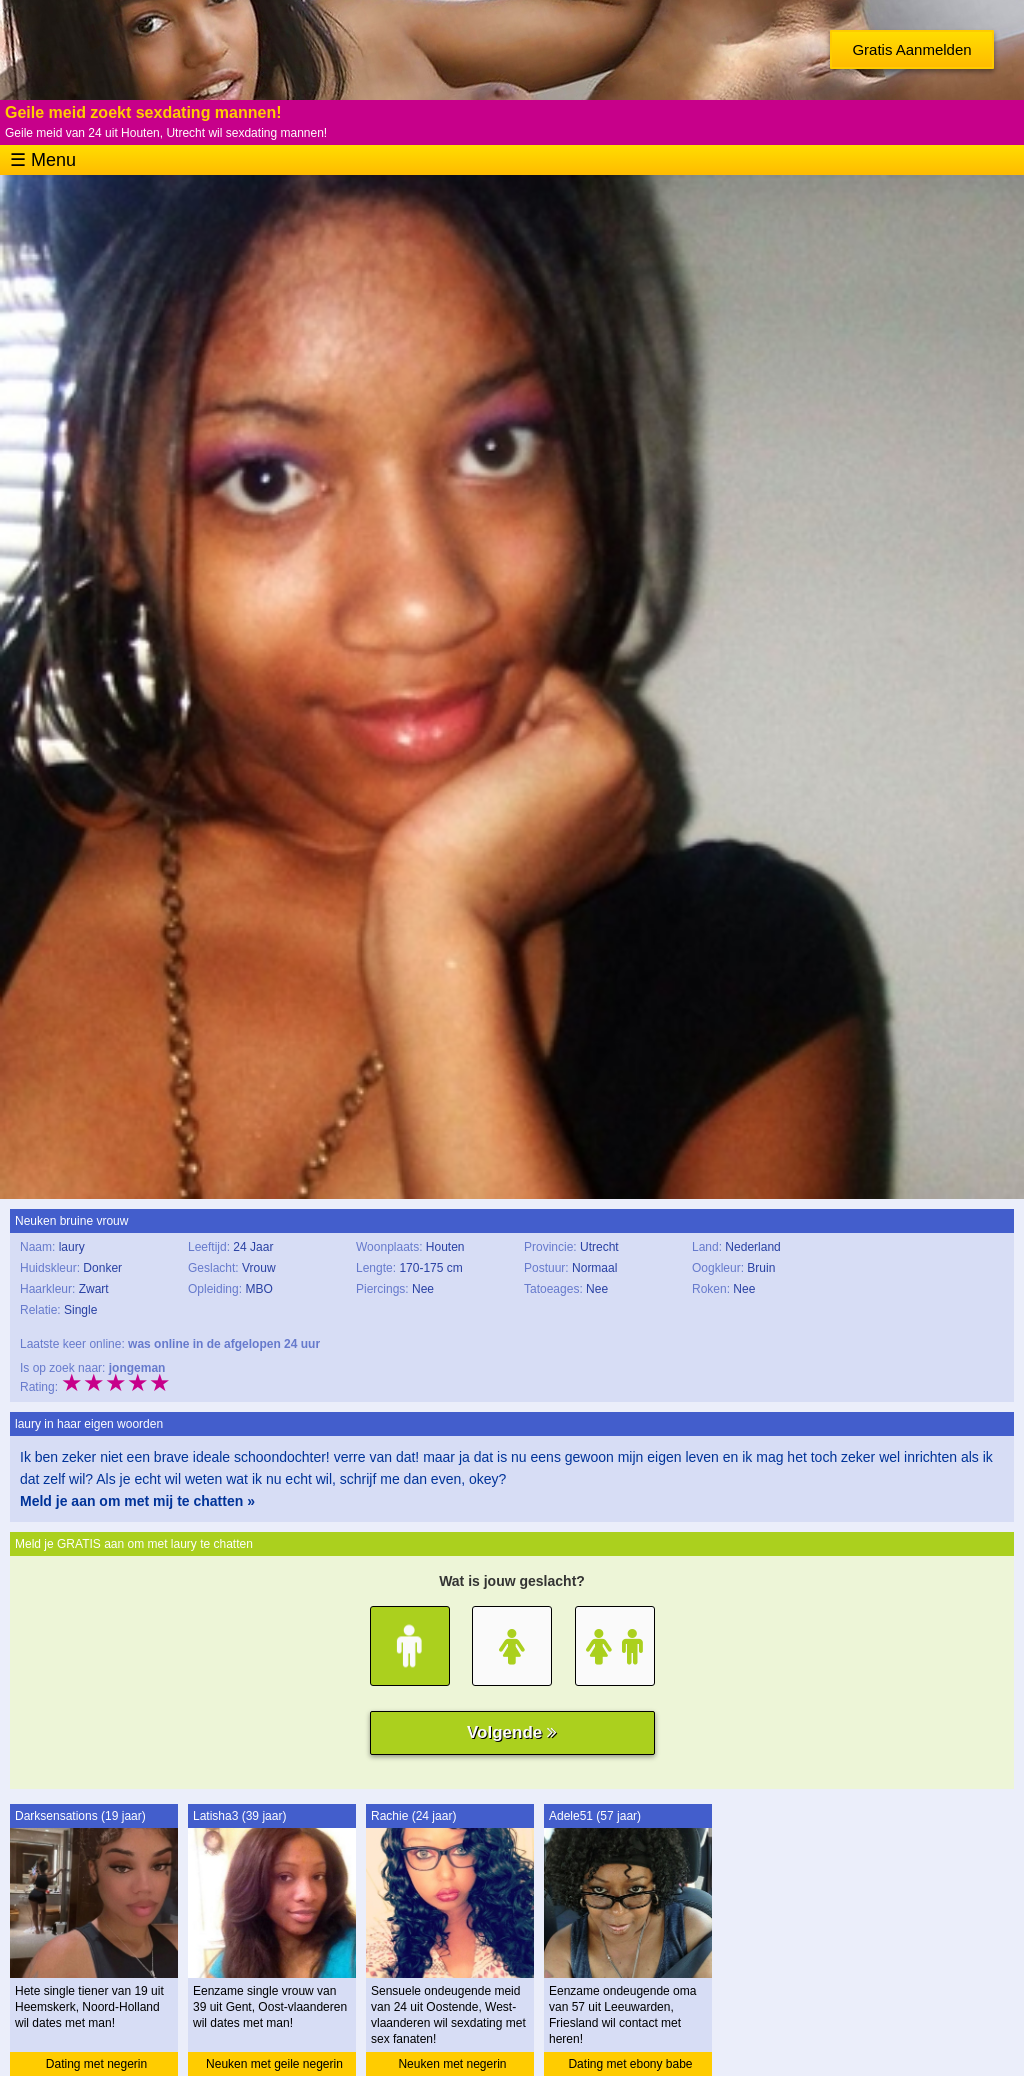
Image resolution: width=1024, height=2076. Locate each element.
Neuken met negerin (452, 2064)
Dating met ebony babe (630, 2064)
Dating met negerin (96, 2064)
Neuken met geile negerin (274, 2064)
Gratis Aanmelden (911, 49)
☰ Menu (43, 160)
